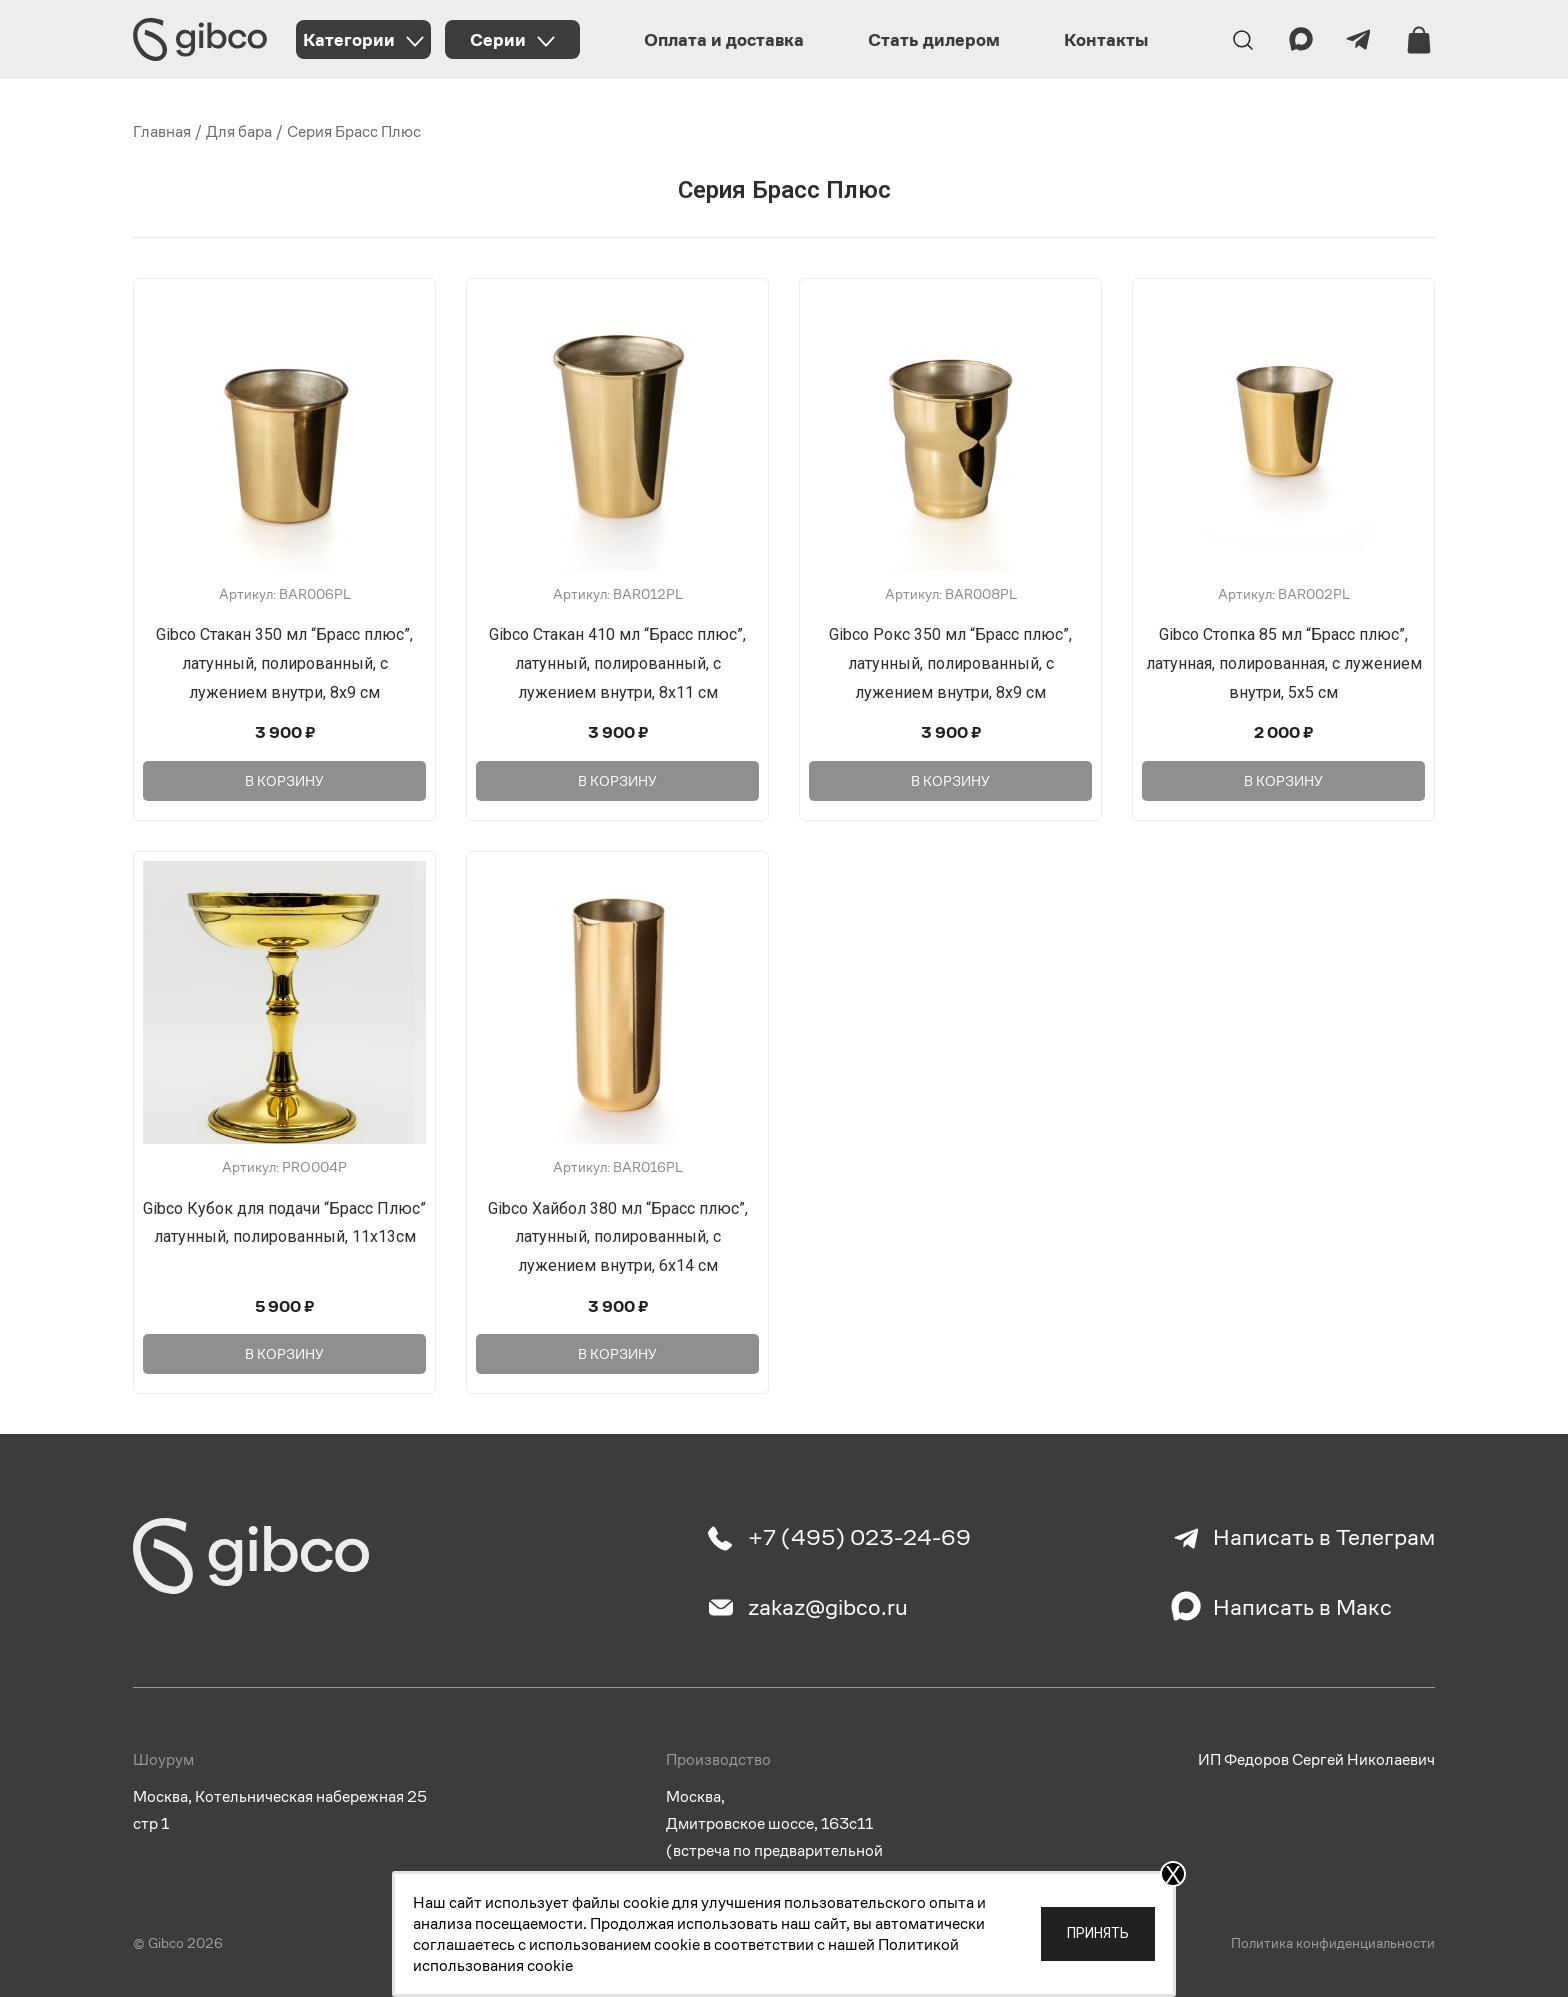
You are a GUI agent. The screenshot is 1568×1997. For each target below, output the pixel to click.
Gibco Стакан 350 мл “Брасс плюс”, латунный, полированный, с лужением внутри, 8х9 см (284, 663)
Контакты (1106, 39)
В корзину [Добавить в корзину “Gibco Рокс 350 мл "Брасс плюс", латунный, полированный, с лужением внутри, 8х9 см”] (950, 779)
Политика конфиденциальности (1333, 1940)
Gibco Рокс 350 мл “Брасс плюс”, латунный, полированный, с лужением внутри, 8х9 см (950, 663)
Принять (1098, 1933)
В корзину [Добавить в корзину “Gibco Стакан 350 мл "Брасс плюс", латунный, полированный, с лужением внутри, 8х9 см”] (284, 779)
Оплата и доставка (724, 39)
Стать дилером (934, 39)
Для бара (239, 131)
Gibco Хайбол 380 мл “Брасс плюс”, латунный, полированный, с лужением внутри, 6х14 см (618, 1235)
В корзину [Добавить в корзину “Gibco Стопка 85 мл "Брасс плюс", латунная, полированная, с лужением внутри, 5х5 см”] (1283, 779)
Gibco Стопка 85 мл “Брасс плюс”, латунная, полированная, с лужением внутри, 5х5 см (1284, 663)
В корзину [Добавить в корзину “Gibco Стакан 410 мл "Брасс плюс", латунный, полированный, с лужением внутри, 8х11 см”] (617, 779)
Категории (349, 39)
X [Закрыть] (1173, 1874)
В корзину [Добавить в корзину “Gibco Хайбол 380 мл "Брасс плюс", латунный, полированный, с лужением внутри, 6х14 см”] (617, 1350)
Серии (498, 39)
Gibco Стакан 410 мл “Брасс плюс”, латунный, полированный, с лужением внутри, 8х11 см (617, 663)
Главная (162, 131)
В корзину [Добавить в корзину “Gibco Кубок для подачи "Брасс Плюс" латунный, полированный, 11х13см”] (284, 1350)
